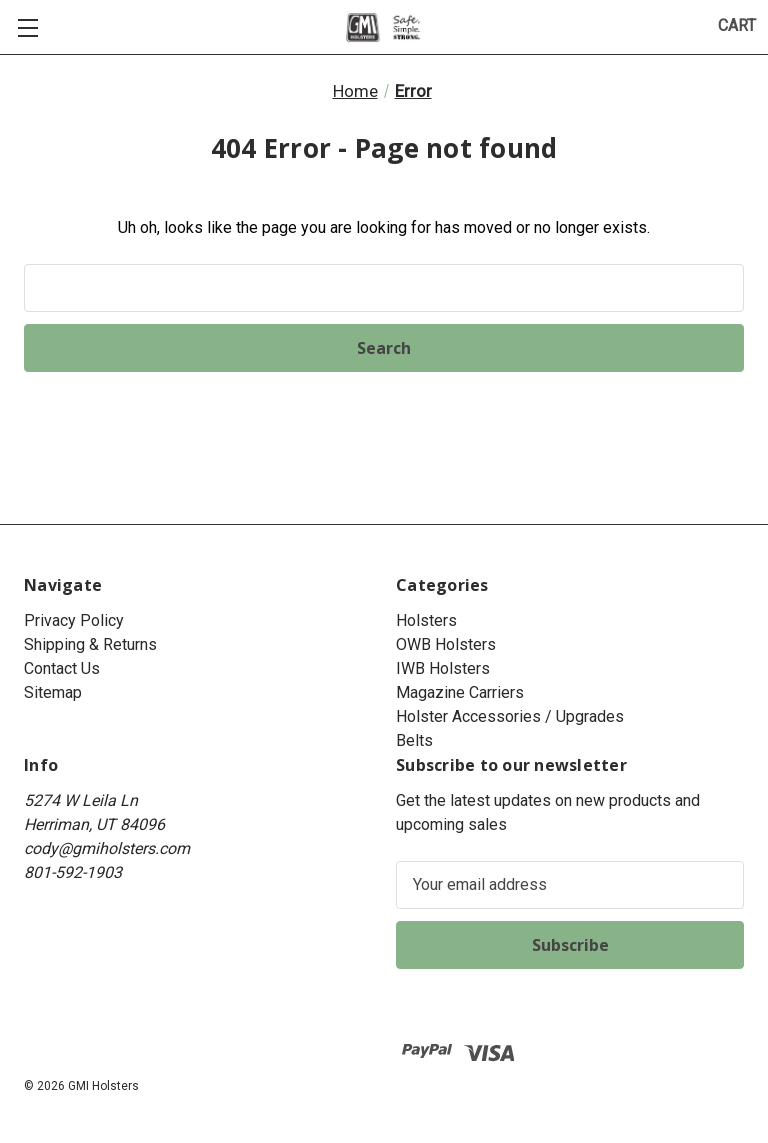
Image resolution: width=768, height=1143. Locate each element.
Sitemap (53, 692)
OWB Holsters (446, 644)
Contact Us (62, 668)
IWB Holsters (443, 668)
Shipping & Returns (90, 644)
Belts (414, 740)
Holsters (426, 620)
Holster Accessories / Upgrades (510, 716)
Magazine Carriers (460, 692)
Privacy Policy (74, 620)
